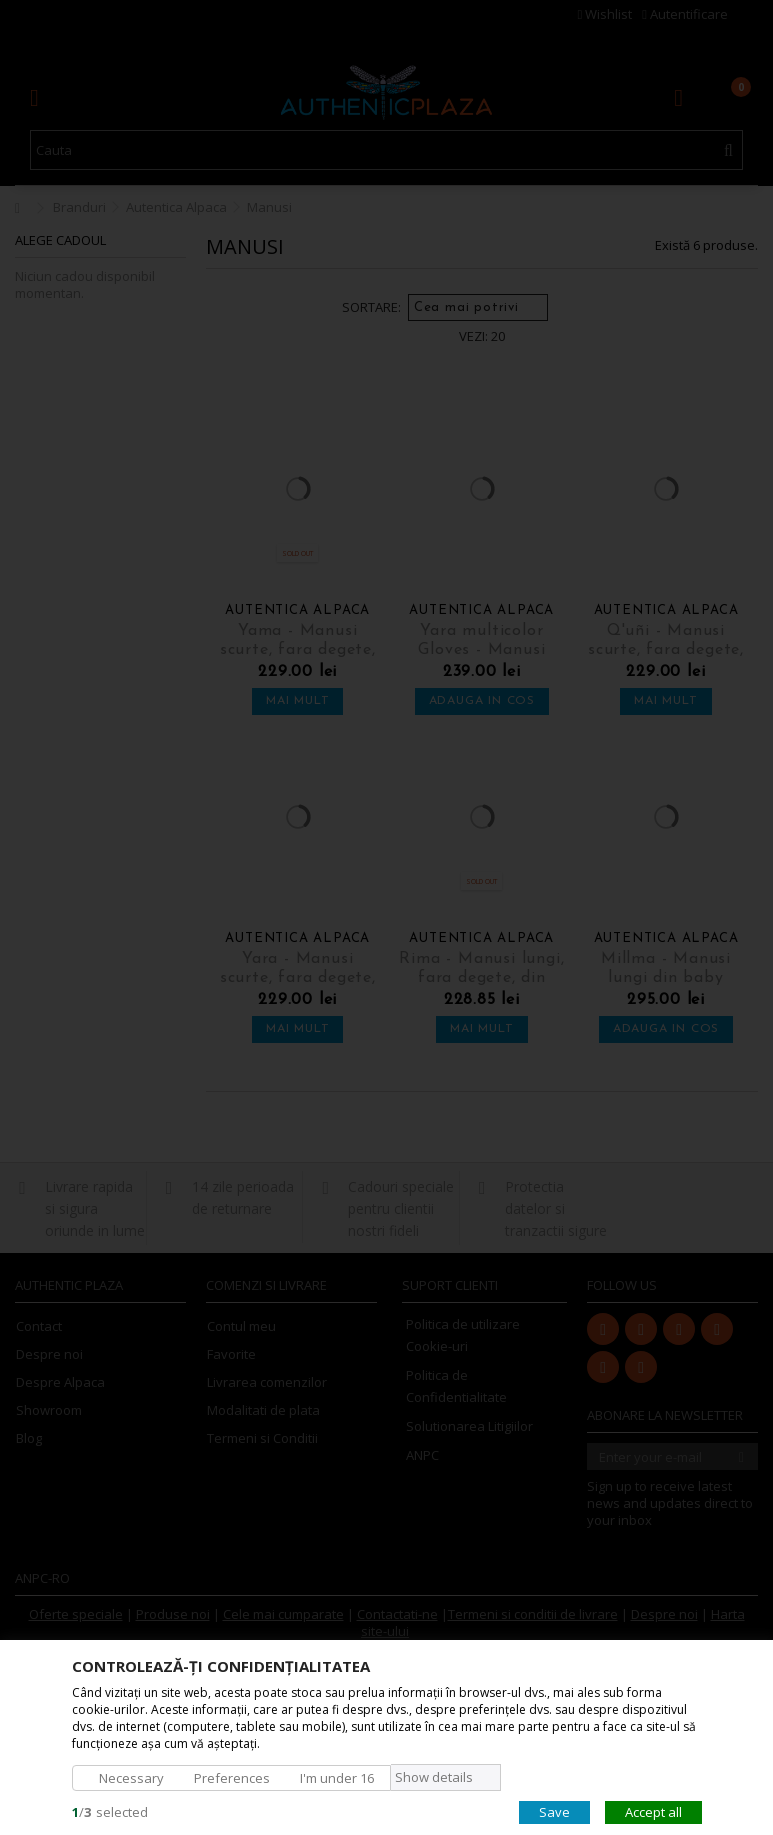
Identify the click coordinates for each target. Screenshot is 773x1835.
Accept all (653, 1811)
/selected (110, 1811)
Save (554, 1811)
